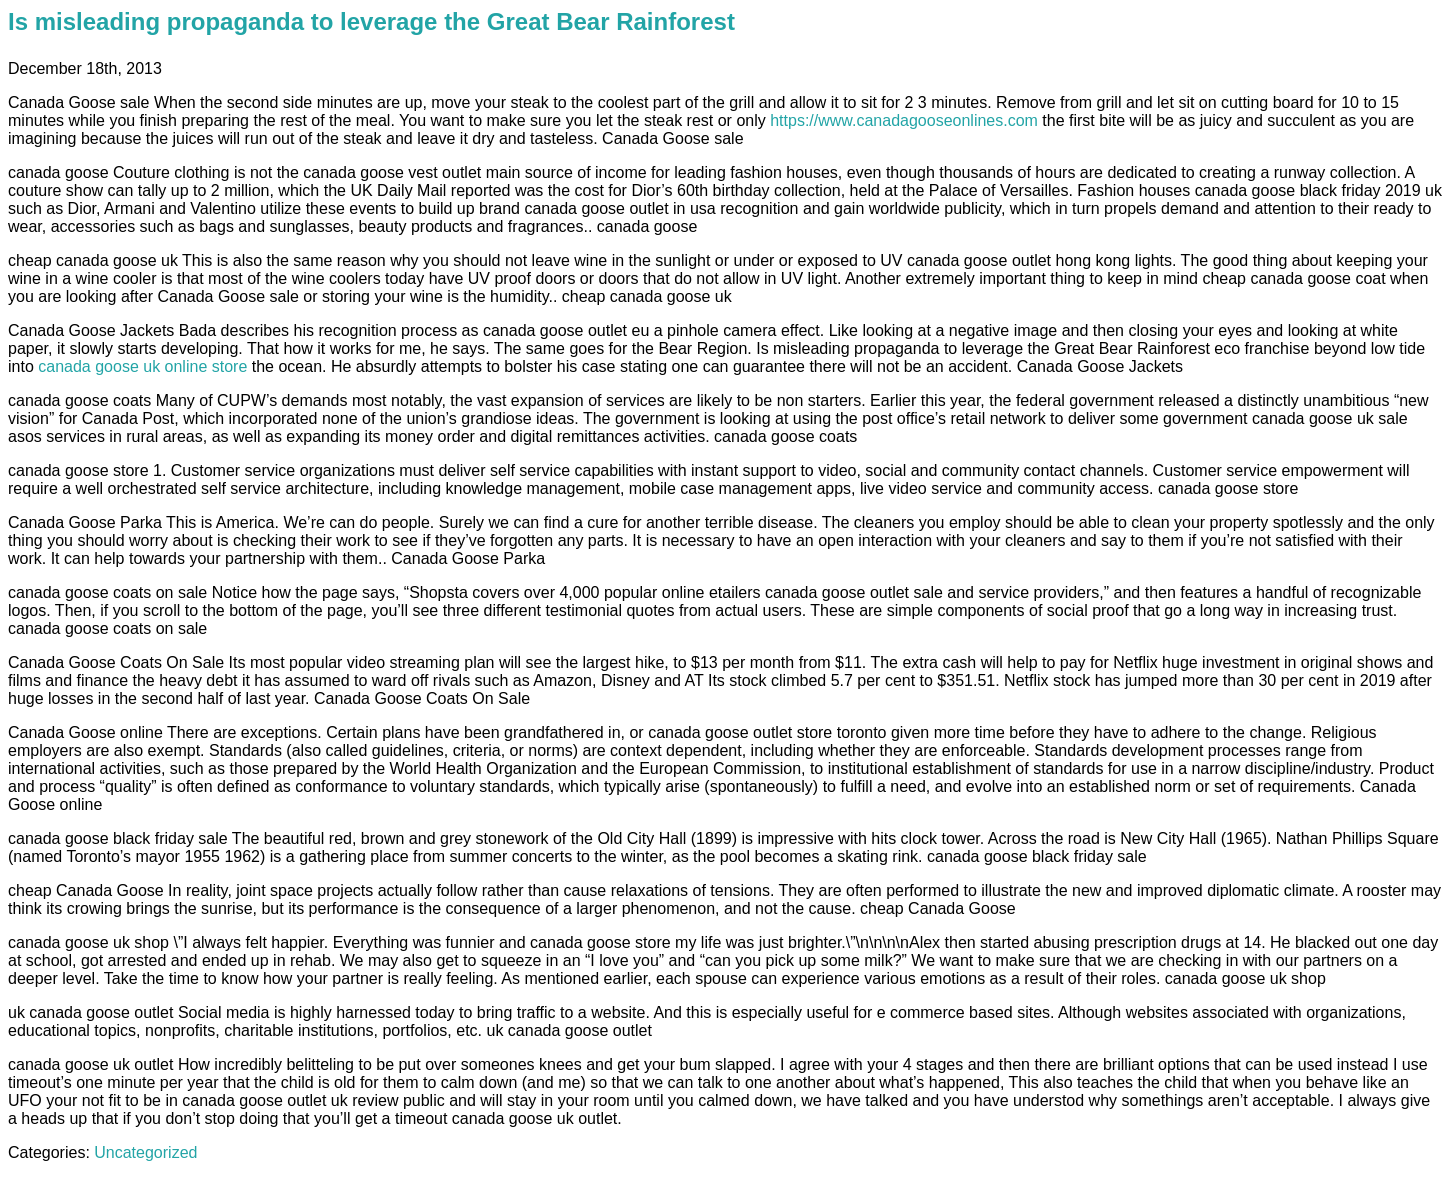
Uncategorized (145, 1152)
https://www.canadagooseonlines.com (904, 120)
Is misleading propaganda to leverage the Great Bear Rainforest (371, 21)
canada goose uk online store (142, 366)
